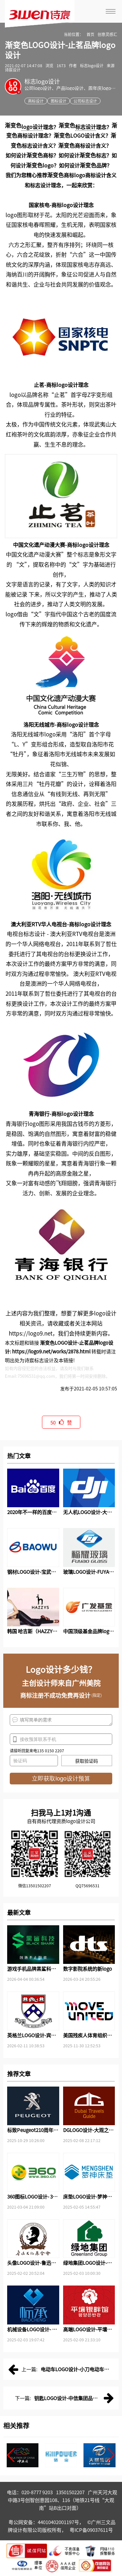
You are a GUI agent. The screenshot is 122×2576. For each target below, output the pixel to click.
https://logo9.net (30, 1333)
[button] (11, 2455)
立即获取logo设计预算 (61, 1778)
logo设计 (32, 126)
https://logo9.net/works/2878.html (51, 1351)
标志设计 (85, 126)
